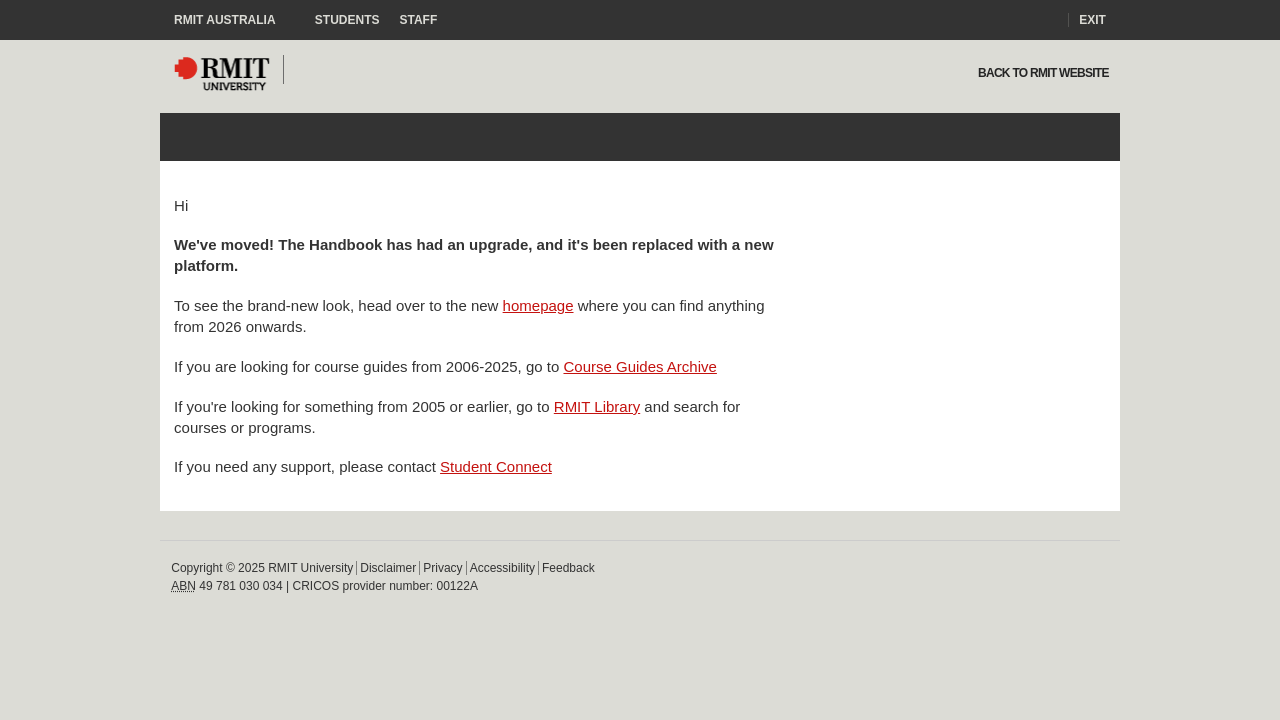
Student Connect (496, 466)
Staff (419, 20)
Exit (1092, 20)
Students (347, 20)
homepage (538, 305)
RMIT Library (597, 406)
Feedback (568, 568)
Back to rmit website (1041, 73)
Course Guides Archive (639, 366)
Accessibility (502, 568)
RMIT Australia (234, 20)
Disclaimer (388, 568)
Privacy (442, 568)
